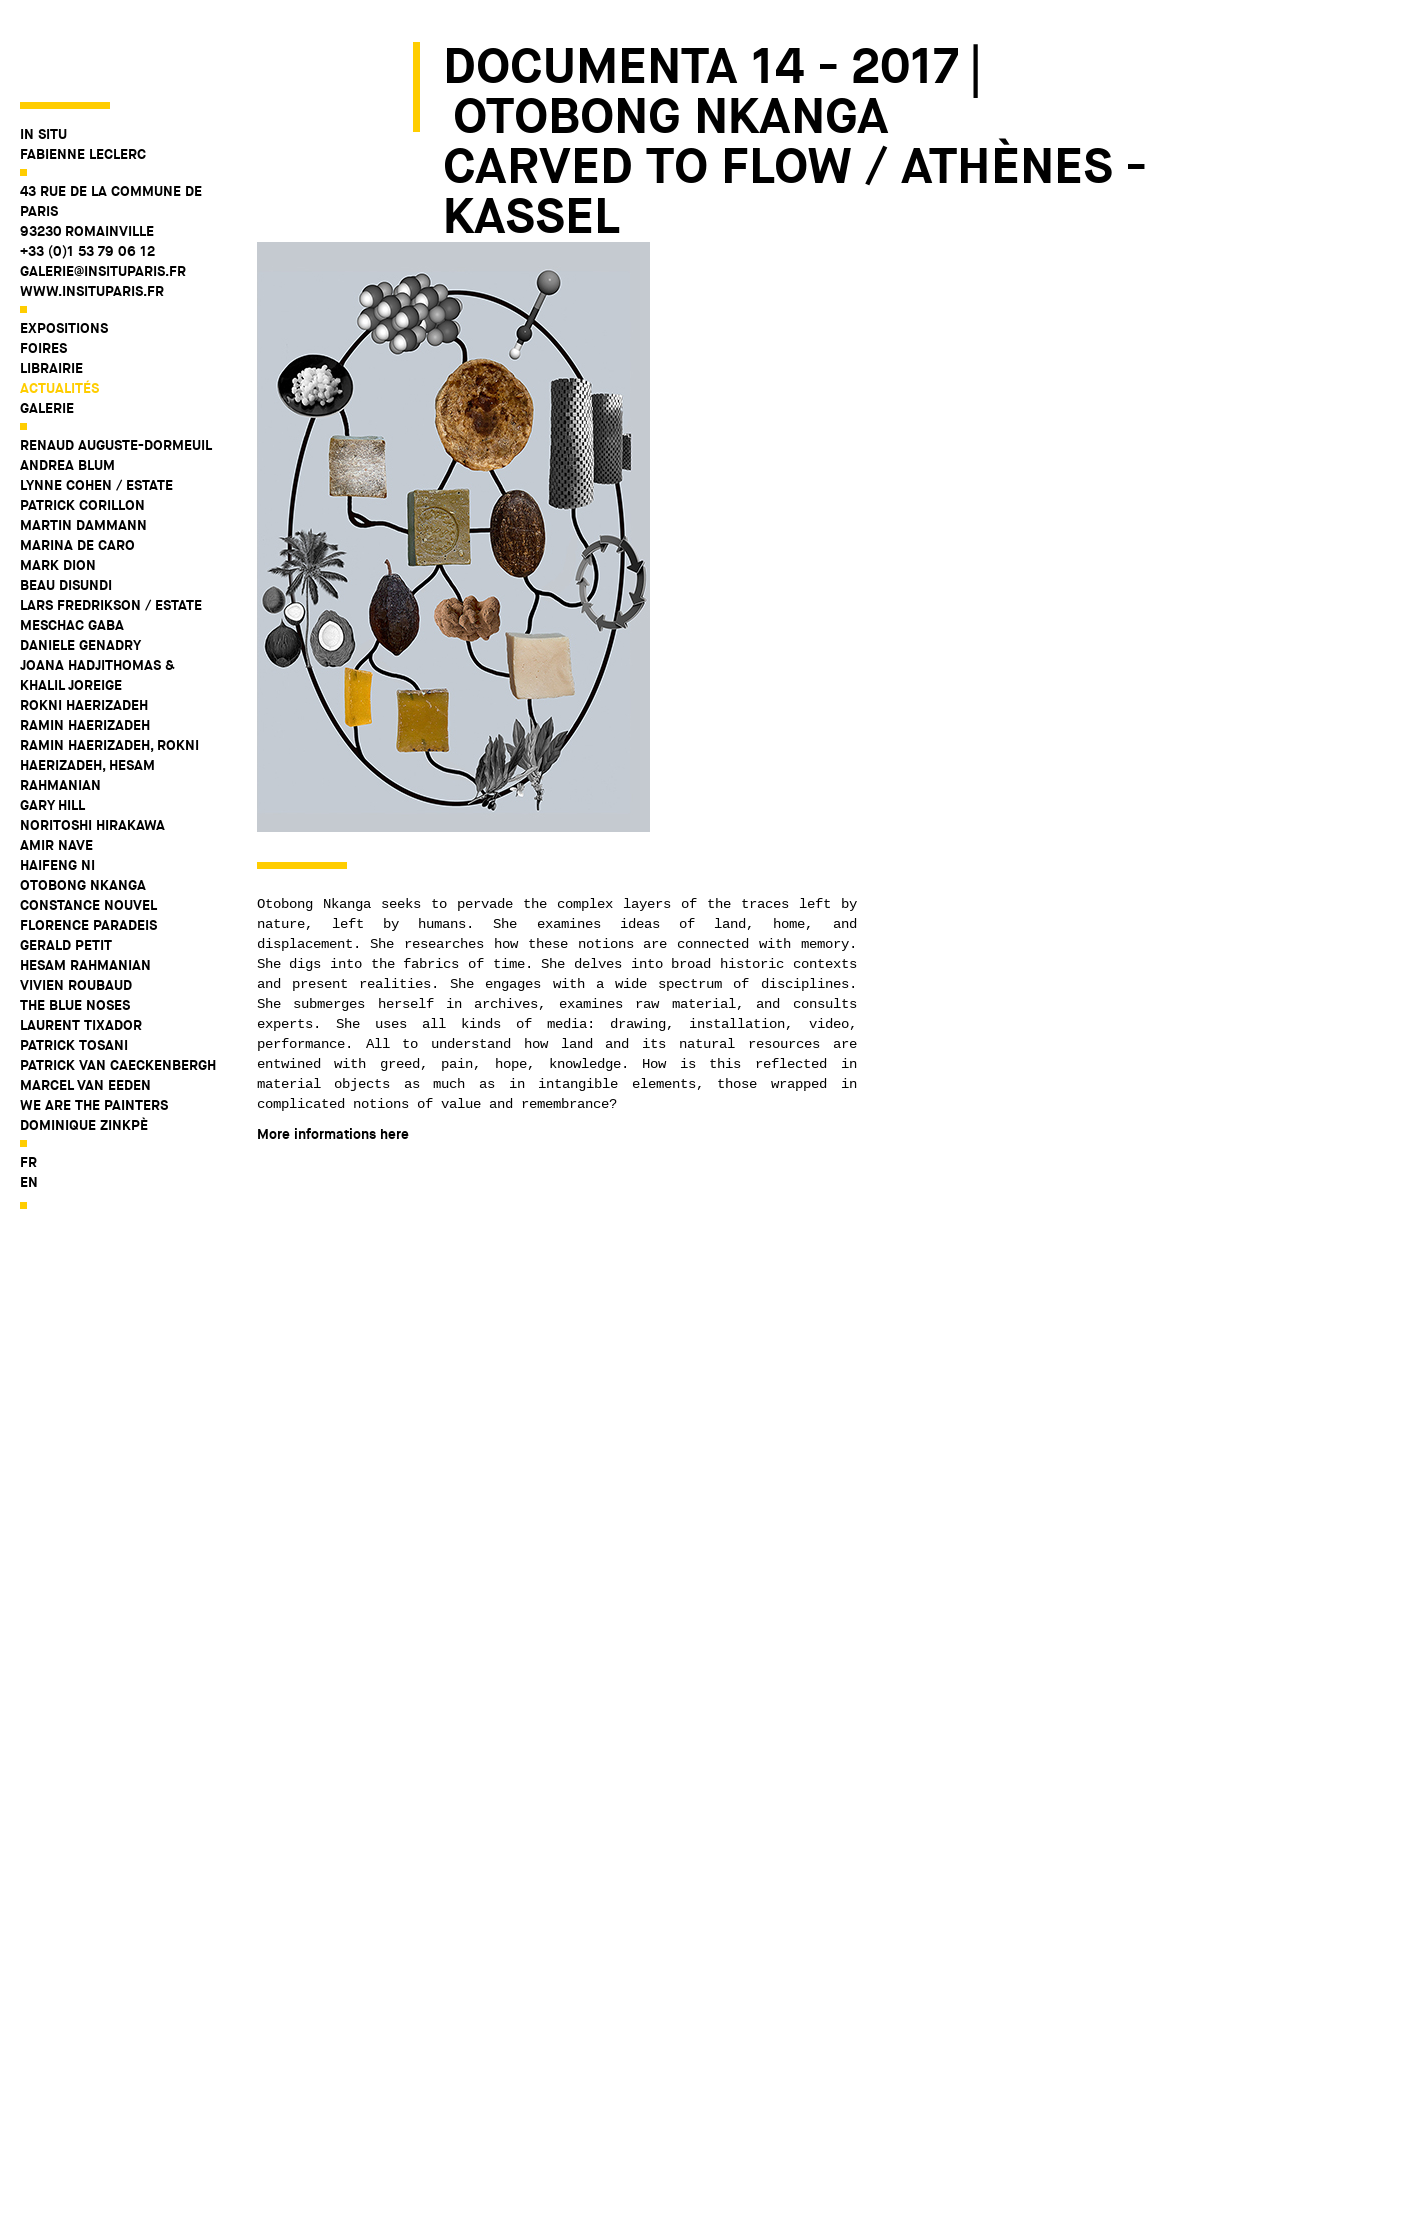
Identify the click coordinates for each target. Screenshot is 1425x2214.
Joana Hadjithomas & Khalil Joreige (97, 603)
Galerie (47, 336)
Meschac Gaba (72, 553)
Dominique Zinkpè (84, 1053)
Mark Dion (58, 493)
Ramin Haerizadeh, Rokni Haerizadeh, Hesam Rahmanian (109, 693)
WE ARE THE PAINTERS (94, 1033)
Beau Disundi (66, 513)
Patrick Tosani (74, 973)
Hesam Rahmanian (85, 893)
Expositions (64, 256)
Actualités (59, 316)
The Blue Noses (75, 933)
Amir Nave (56, 773)
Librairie (51, 296)
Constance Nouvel (88, 833)
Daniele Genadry (80, 573)
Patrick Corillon (82, 433)
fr (28, 1090)
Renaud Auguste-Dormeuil (116, 373)
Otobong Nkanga (83, 813)
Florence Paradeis (88, 853)
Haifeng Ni (57, 793)
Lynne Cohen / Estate (96, 413)
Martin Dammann (83, 453)
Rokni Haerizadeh (84, 633)
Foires (43, 276)
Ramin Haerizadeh (85, 653)
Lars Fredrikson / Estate (111, 533)
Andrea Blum (67, 393)
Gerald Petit (66, 873)
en (29, 1110)
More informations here (333, 1134)
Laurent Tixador (81, 953)
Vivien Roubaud (76, 913)
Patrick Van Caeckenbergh (118, 993)
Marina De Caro (77, 473)
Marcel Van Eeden (85, 1013)
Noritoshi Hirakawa (92, 753)
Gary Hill (52, 733)
